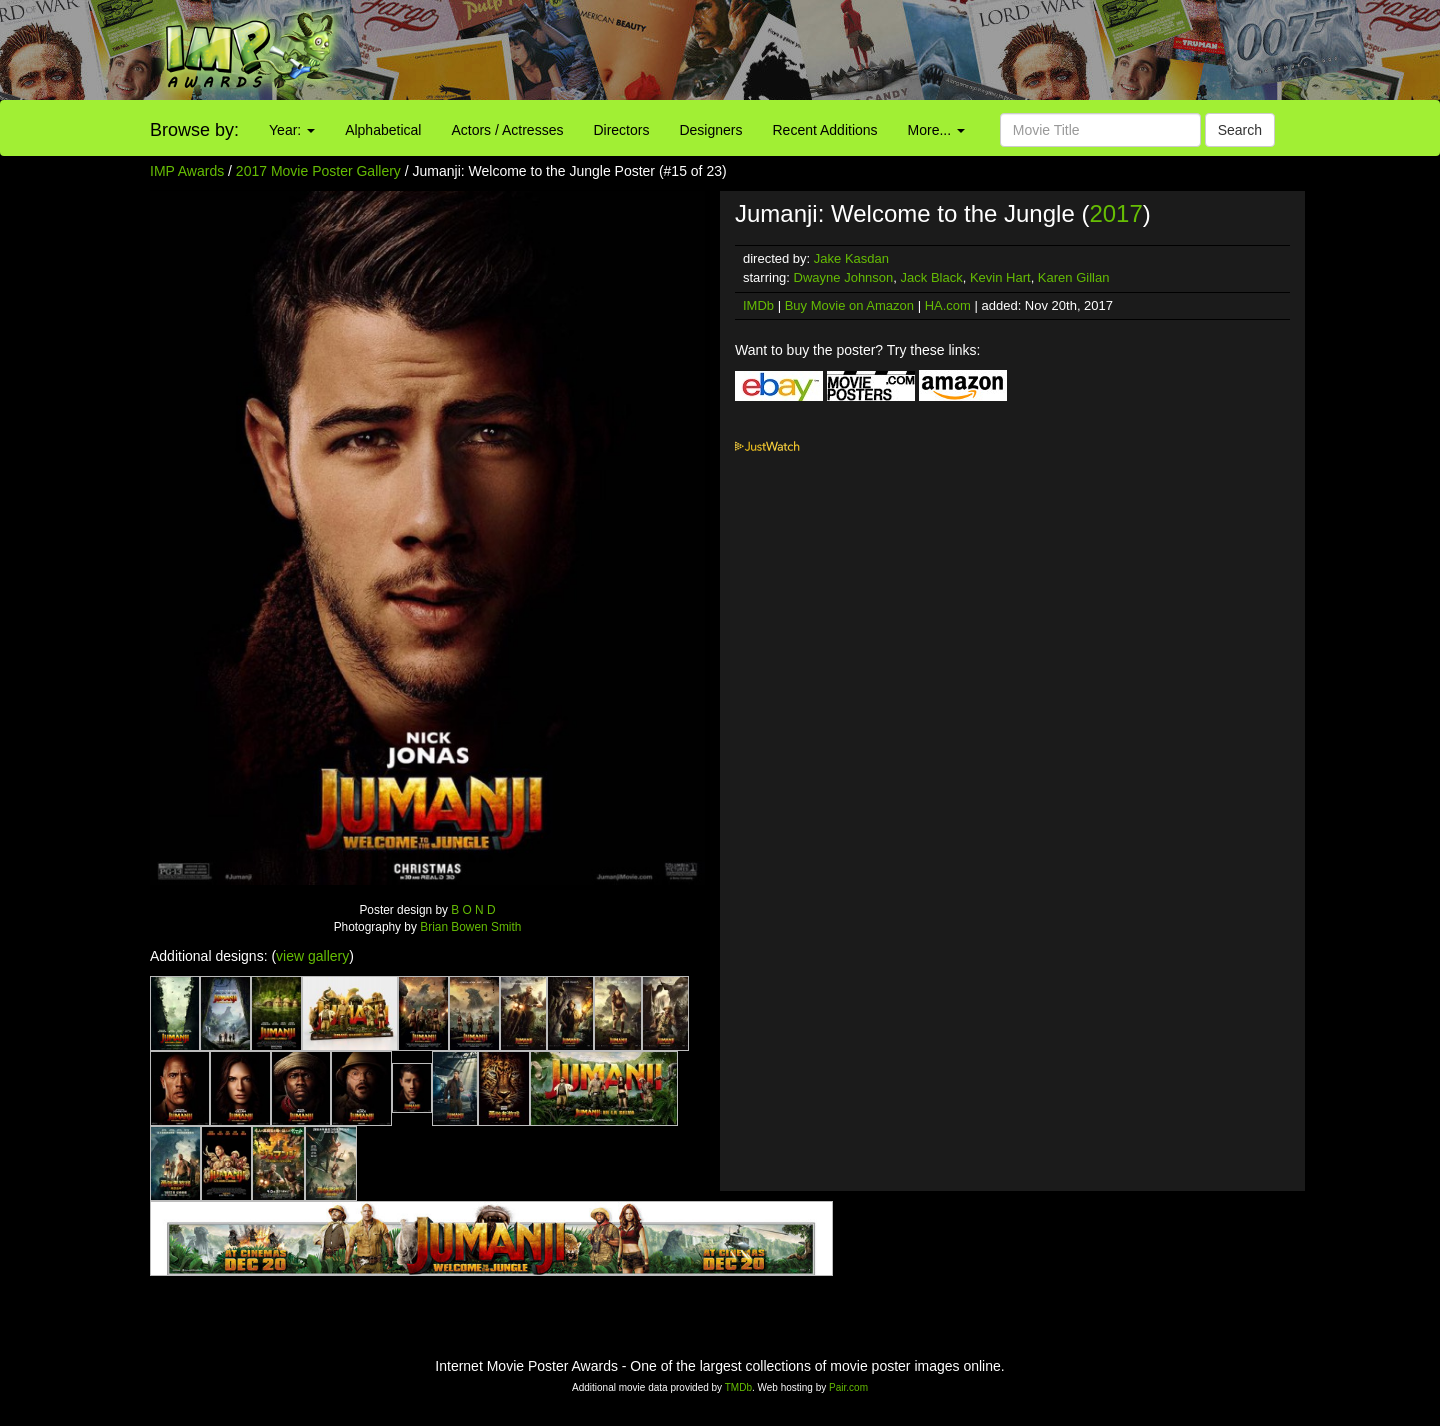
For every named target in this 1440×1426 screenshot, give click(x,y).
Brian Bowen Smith (470, 927)
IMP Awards (187, 171)
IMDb (758, 305)
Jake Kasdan (851, 258)
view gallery (312, 956)
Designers (710, 130)
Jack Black (932, 277)
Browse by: (194, 130)
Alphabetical (383, 130)
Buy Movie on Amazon (849, 305)
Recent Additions (825, 130)
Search (1240, 130)
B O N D (473, 910)
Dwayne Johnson (844, 277)
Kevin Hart (1000, 277)
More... (936, 130)
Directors (621, 130)
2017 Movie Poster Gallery (318, 171)
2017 (1115, 213)
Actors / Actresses (507, 130)
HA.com (948, 305)
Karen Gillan (1074, 277)
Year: (292, 130)
